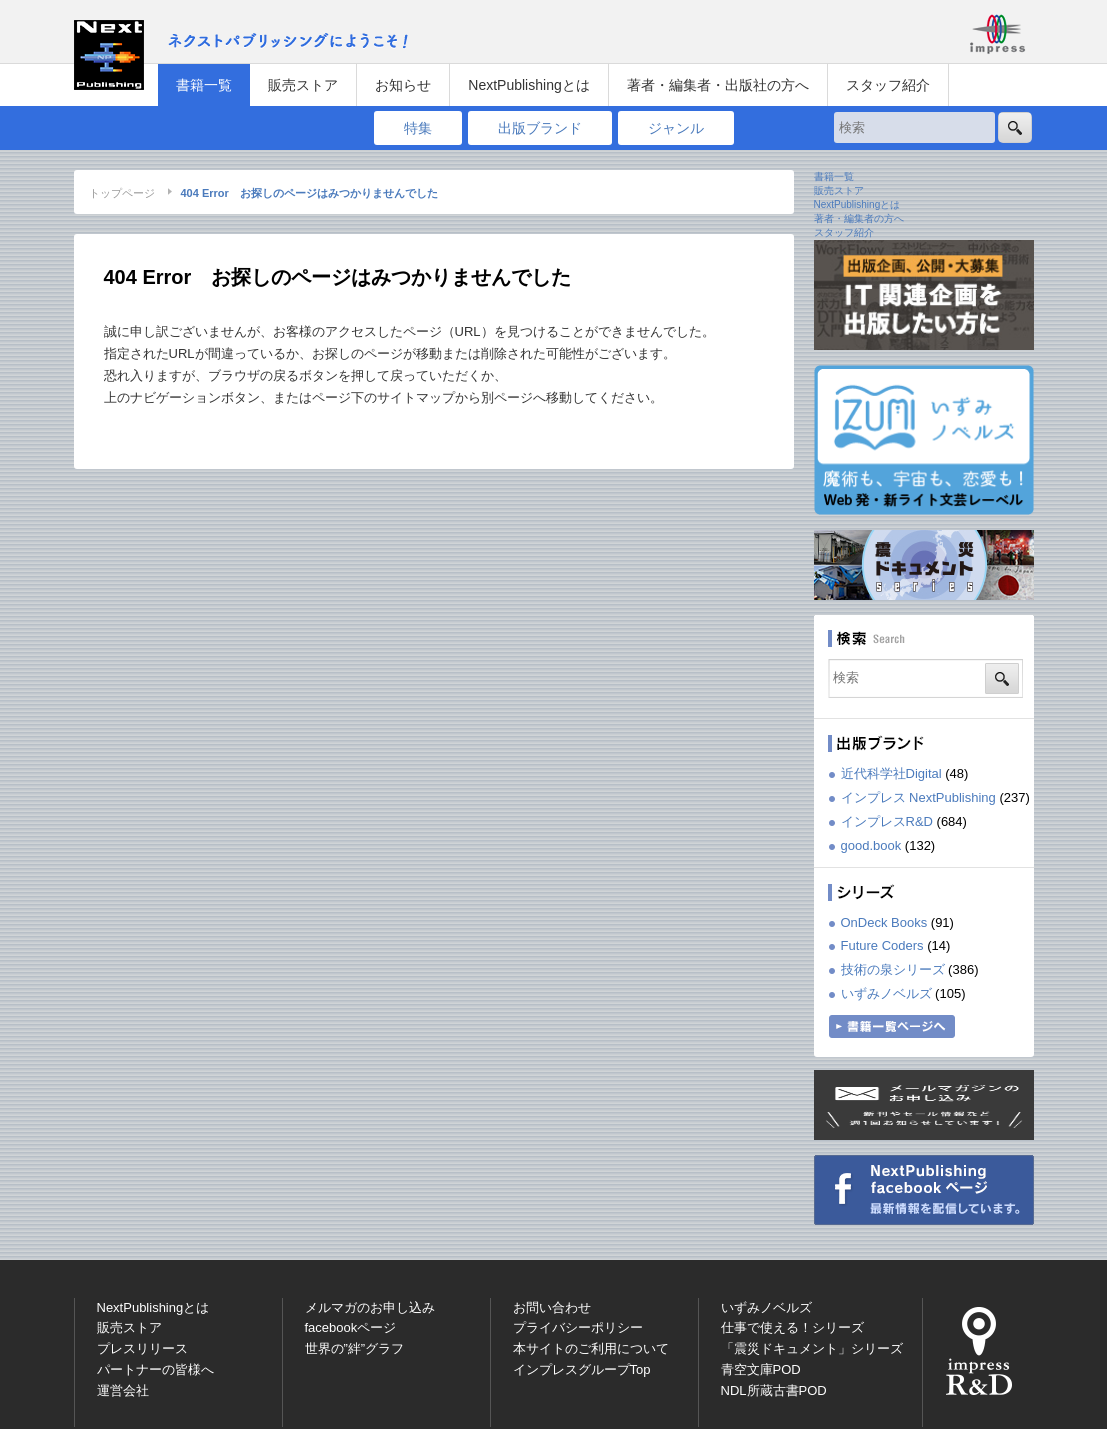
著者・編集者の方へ (859, 218)
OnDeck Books (884, 922)
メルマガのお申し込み (370, 1307)
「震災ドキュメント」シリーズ (812, 1348)
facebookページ (351, 1327)
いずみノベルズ (886, 993)
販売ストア (303, 85)
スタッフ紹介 (888, 85)
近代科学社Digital (891, 773)
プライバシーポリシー (578, 1327)
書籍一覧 (204, 85)
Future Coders (882, 945)
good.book (871, 845)
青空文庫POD (761, 1369)
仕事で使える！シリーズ (792, 1327)
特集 (418, 128)
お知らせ (403, 85)
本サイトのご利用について (591, 1348)
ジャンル (676, 128)
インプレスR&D (887, 821)
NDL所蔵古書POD (774, 1390)
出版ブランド (540, 128)
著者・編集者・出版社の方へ (718, 85)
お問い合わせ (552, 1307)
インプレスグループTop (582, 1369)
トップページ (122, 193)
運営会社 (123, 1390)
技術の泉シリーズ (893, 969)
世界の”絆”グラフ (355, 1348)
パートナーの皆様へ (155, 1369)
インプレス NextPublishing (918, 797)
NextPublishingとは (528, 85)
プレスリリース (142, 1348)
